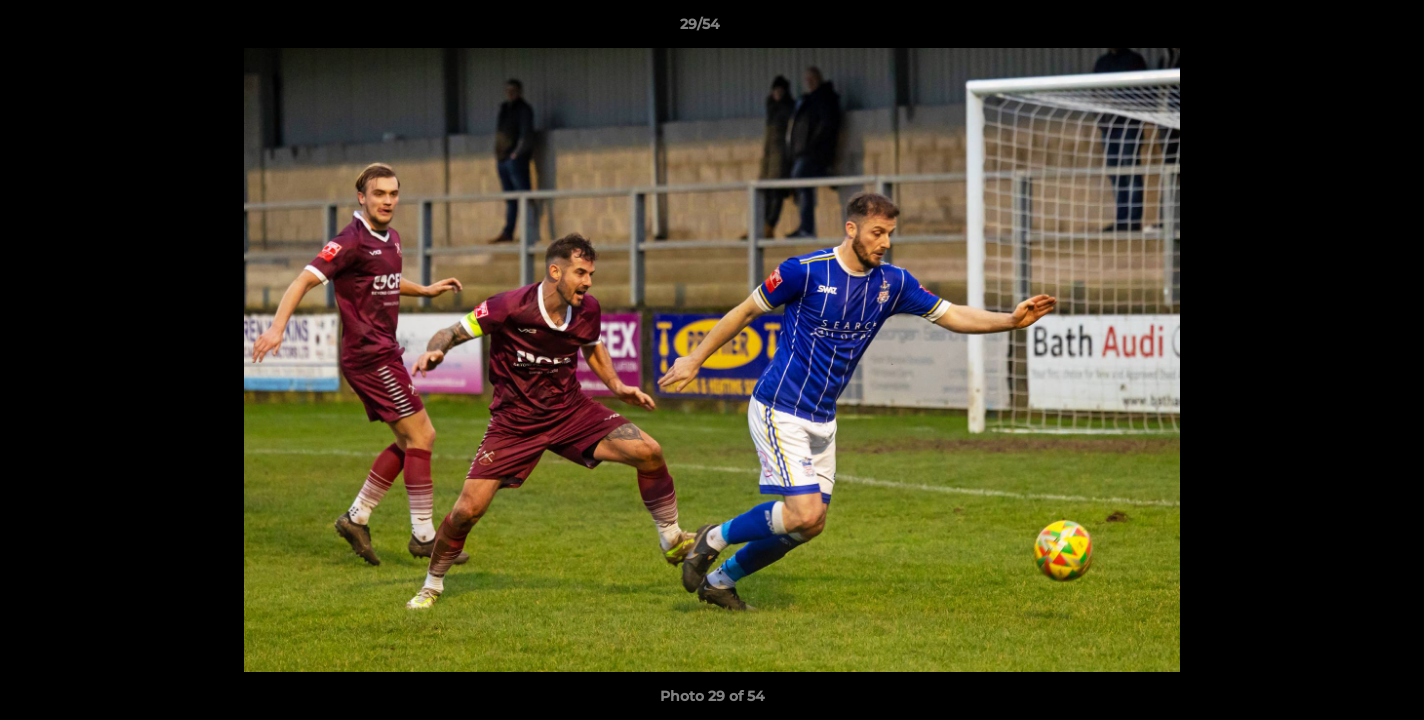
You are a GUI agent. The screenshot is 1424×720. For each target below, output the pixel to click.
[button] (1340, 29)
